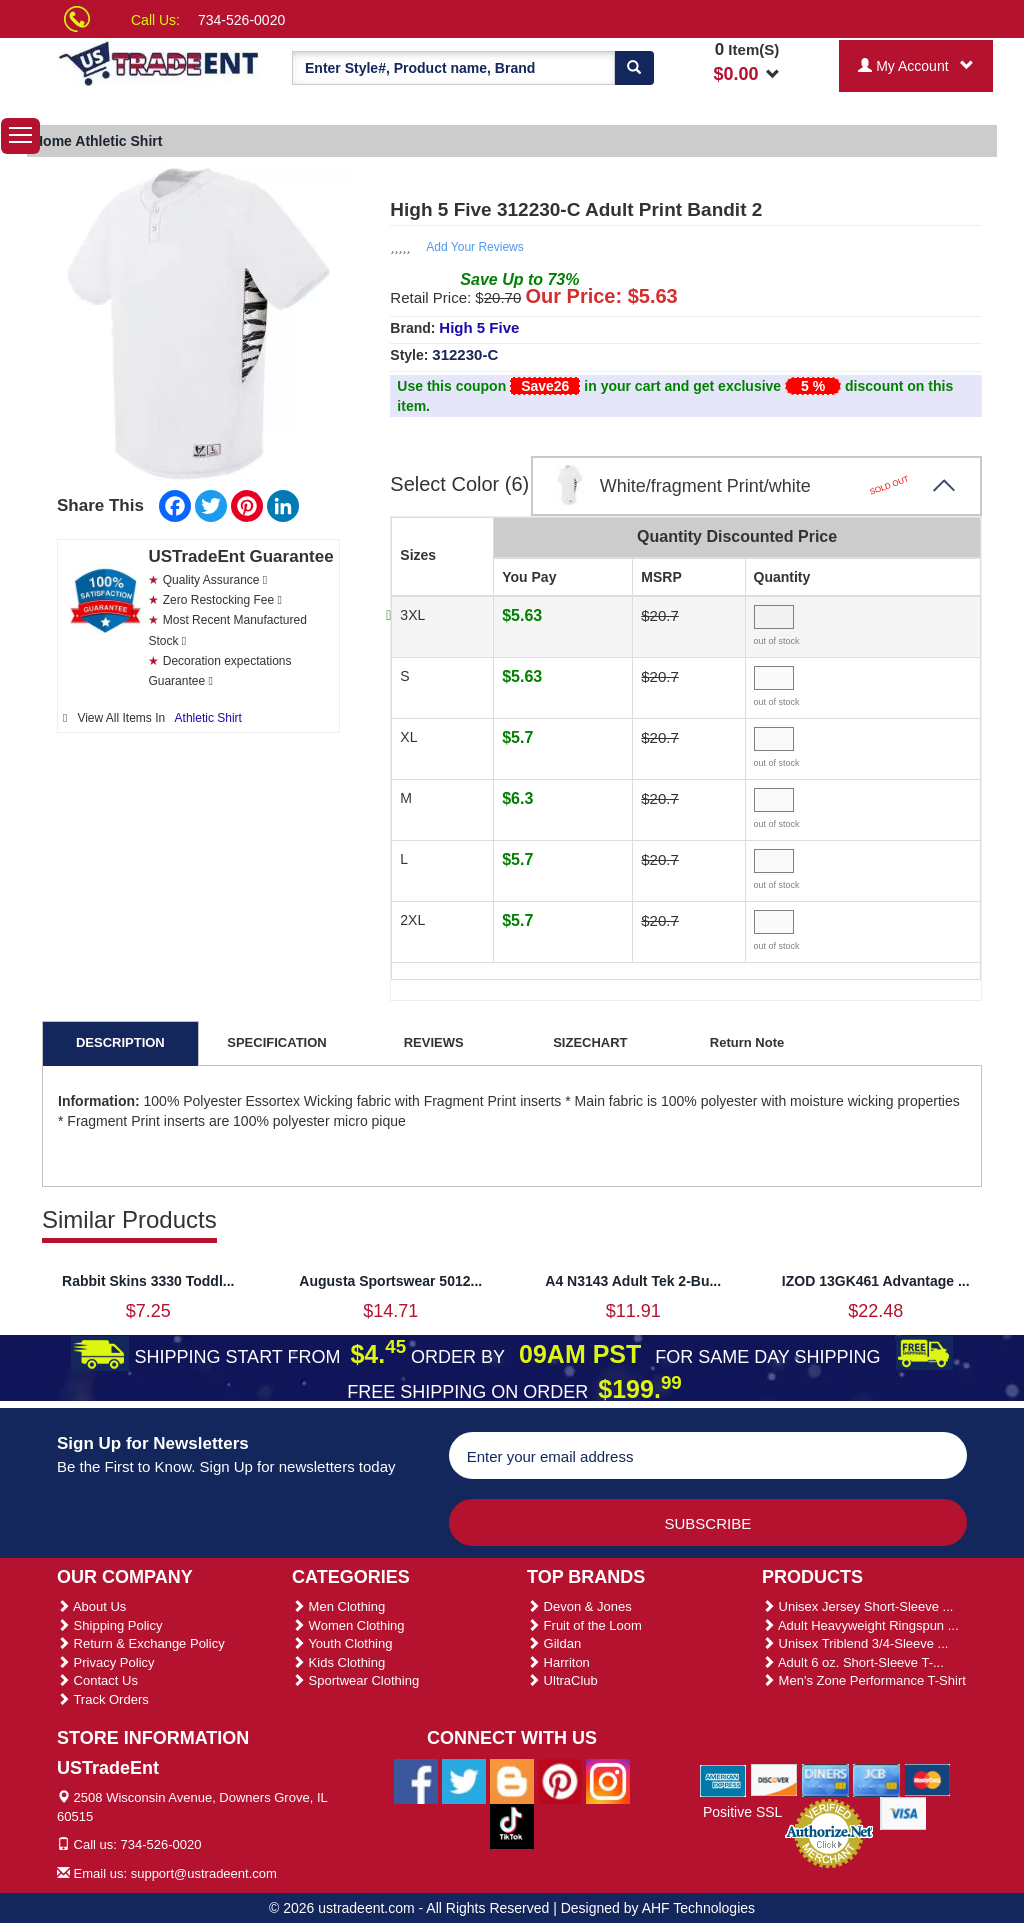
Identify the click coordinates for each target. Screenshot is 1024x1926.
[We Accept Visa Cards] (903, 1813)
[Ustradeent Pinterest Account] (560, 1780)
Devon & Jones (579, 1606)
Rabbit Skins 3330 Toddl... (148, 1281)
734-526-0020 (241, 20)
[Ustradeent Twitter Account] (464, 1780)
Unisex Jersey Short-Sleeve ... (857, 1606)
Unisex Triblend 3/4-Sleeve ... (855, 1643)
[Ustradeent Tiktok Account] (512, 1825)
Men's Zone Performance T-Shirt (864, 1680)
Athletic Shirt (208, 718)
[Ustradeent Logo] (159, 62)
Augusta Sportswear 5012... (390, 1281)
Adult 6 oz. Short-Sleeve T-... (853, 1662)
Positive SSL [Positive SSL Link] (742, 1812)
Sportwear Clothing (355, 1680)
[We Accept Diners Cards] (825, 1780)
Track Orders (103, 1699)
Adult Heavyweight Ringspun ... (860, 1625)
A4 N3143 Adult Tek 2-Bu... (633, 1281)
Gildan (554, 1643)
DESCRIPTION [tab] (120, 1042)
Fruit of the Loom (584, 1625)
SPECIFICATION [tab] (276, 1042)
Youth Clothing (342, 1643)
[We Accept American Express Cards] (723, 1780)
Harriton (558, 1662)
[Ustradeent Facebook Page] (416, 1780)
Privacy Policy (106, 1662)
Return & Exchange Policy (141, 1643)
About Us (91, 1606)
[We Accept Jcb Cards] (876, 1780)
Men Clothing (338, 1606)
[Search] (634, 68)
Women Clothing (348, 1625)
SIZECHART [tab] (590, 1042)
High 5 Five (479, 327)
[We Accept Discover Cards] (774, 1780)
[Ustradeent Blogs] (512, 1780)
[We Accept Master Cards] (927, 1780)
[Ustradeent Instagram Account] (608, 1780)
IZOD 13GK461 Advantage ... (876, 1281)
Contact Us (97, 1680)
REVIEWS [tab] (434, 1042)
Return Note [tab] (747, 1042)
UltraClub (562, 1680)
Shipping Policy (110, 1625)
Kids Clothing (338, 1662)
